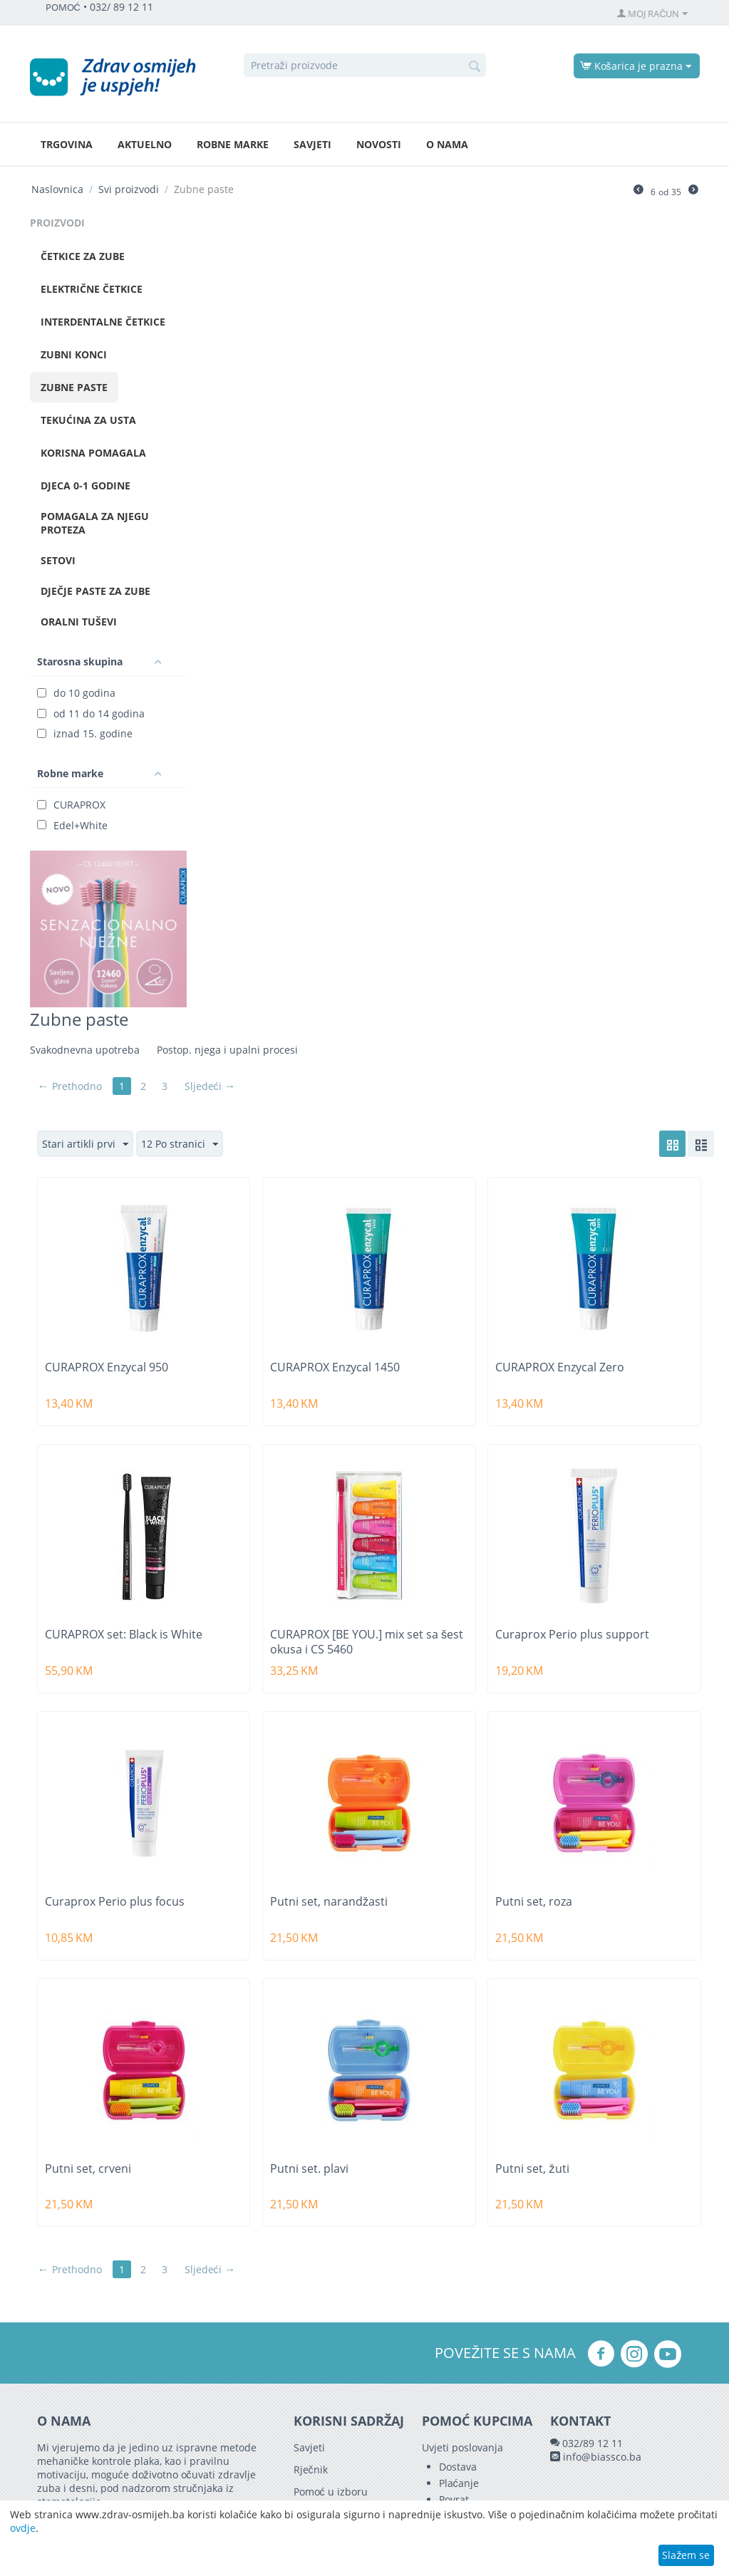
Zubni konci (74, 354)
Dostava (458, 2466)
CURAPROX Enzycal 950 (106, 1367)
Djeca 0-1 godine (85, 485)
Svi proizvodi (128, 189)
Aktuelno (145, 144)
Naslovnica (57, 189)
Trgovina (67, 144)
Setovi (58, 560)
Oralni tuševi (79, 621)
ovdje (23, 2528)
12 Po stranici (179, 1144)
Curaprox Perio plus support (572, 1634)
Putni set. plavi (309, 2168)
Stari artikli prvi (85, 1144)
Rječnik (311, 2469)
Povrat (454, 2499)
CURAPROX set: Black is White (123, 1634)
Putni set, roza (533, 1901)
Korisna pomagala (93, 452)
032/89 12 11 (592, 2443)
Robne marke (233, 144)
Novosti (378, 144)
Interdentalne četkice (103, 321)
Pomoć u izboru (331, 2491)
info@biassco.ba (602, 2456)
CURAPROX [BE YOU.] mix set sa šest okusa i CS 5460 (366, 1642)
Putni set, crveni (88, 2168)
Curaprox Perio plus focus (115, 1901)
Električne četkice (92, 289)
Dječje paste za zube (95, 591)
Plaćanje (459, 2483)
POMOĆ (63, 7)
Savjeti (312, 144)
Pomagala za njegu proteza (95, 522)
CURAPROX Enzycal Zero (559, 1367)
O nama (447, 144)
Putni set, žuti (532, 2168)
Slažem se (686, 2555)
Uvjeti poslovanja (462, 2447)
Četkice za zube (83, 256)
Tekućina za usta (88, 420)
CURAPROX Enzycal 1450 (335, 1367)
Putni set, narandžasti (329, 1901)
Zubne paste (74, 387)
